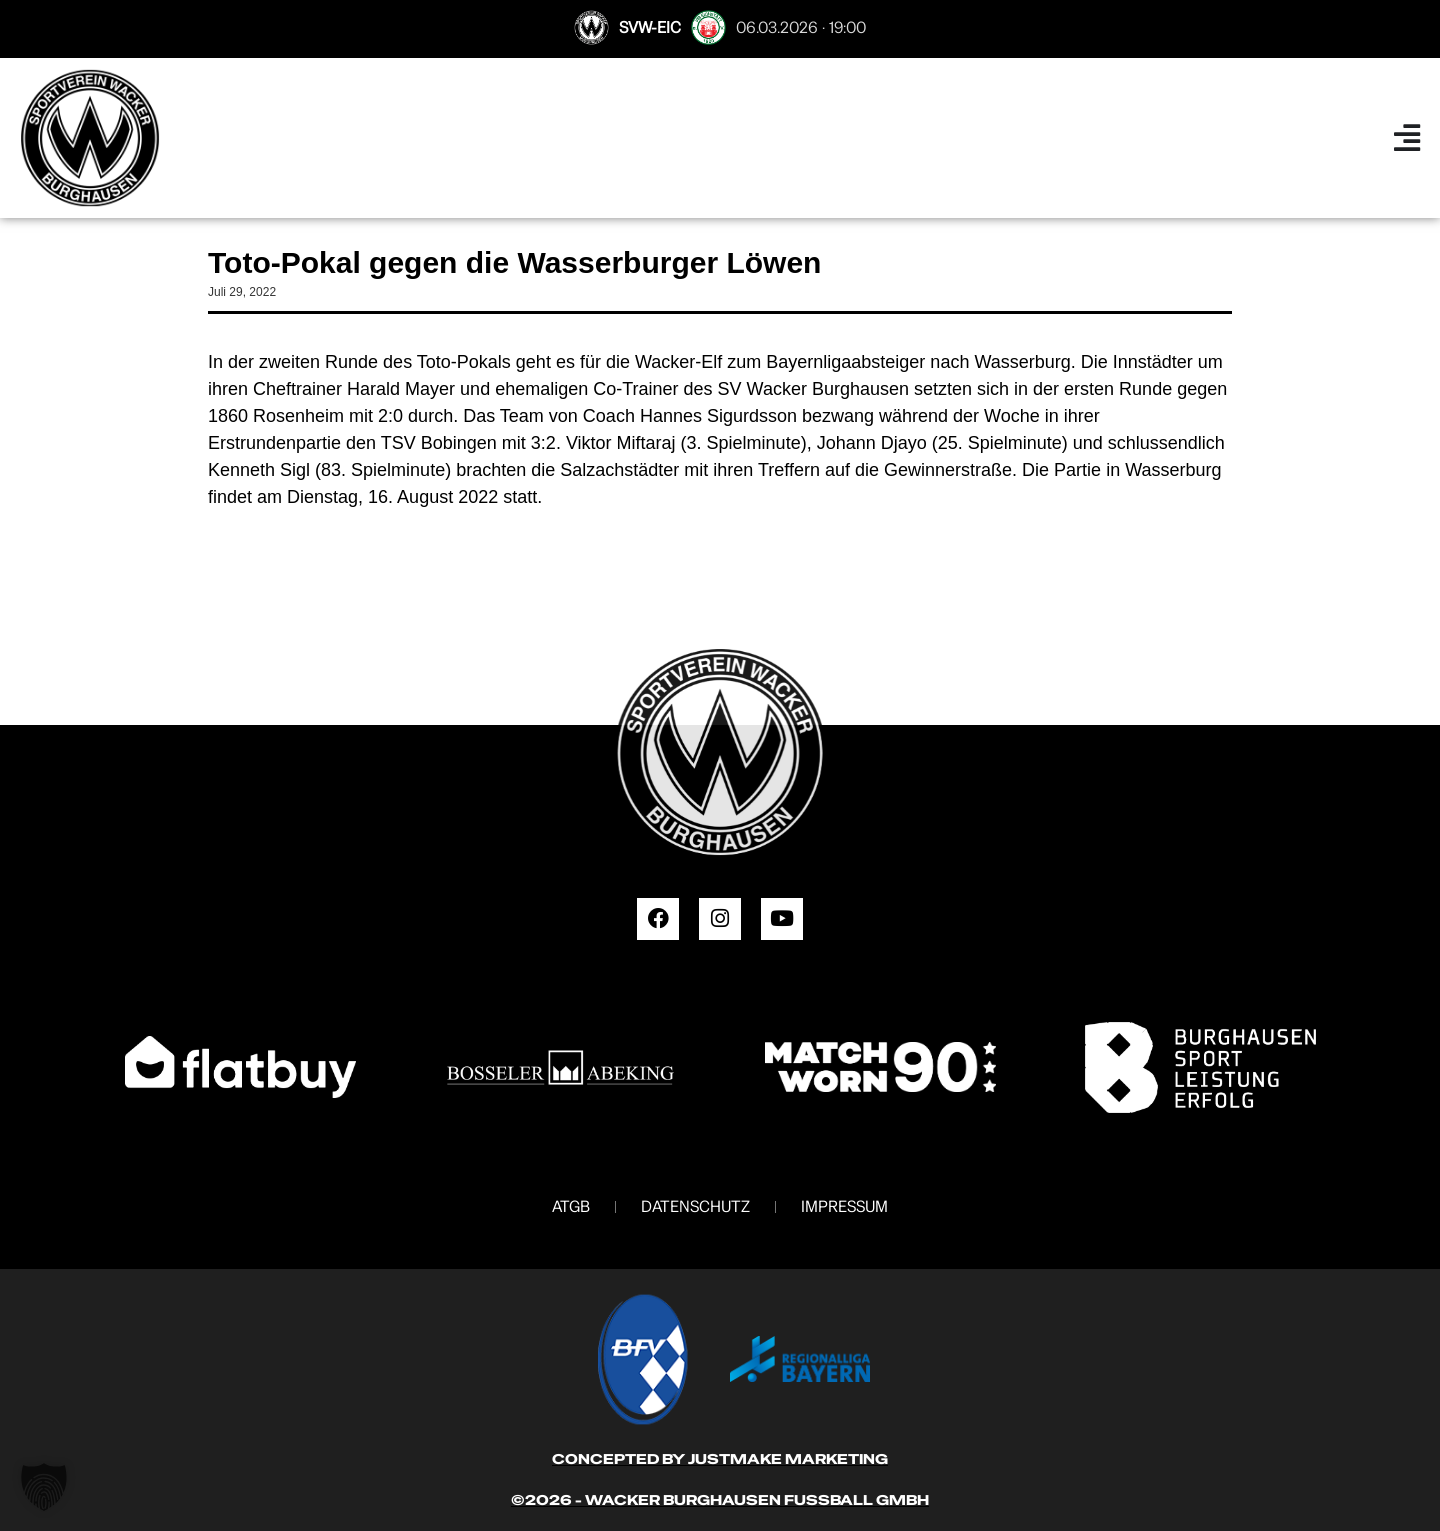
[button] (44, 1487)
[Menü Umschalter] (1407, 138)
